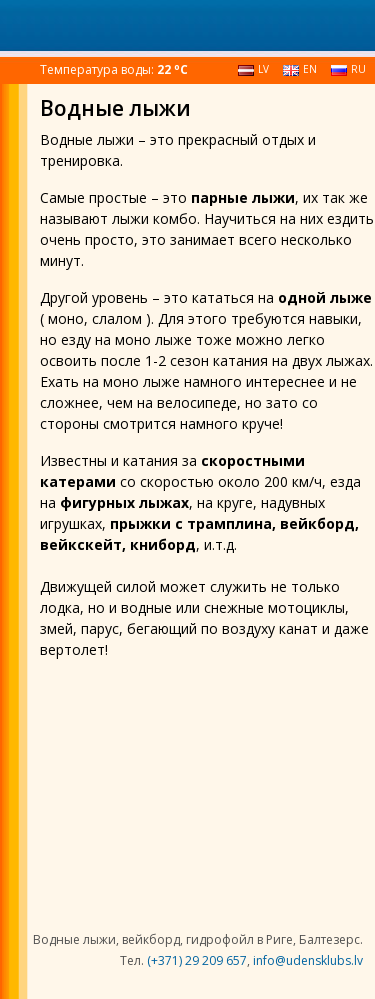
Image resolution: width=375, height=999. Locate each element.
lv (253, 69)
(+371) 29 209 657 (197, 960)
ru (348, 69)
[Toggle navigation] (31, 23)
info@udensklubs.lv (308, 960)
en (300, 69)
